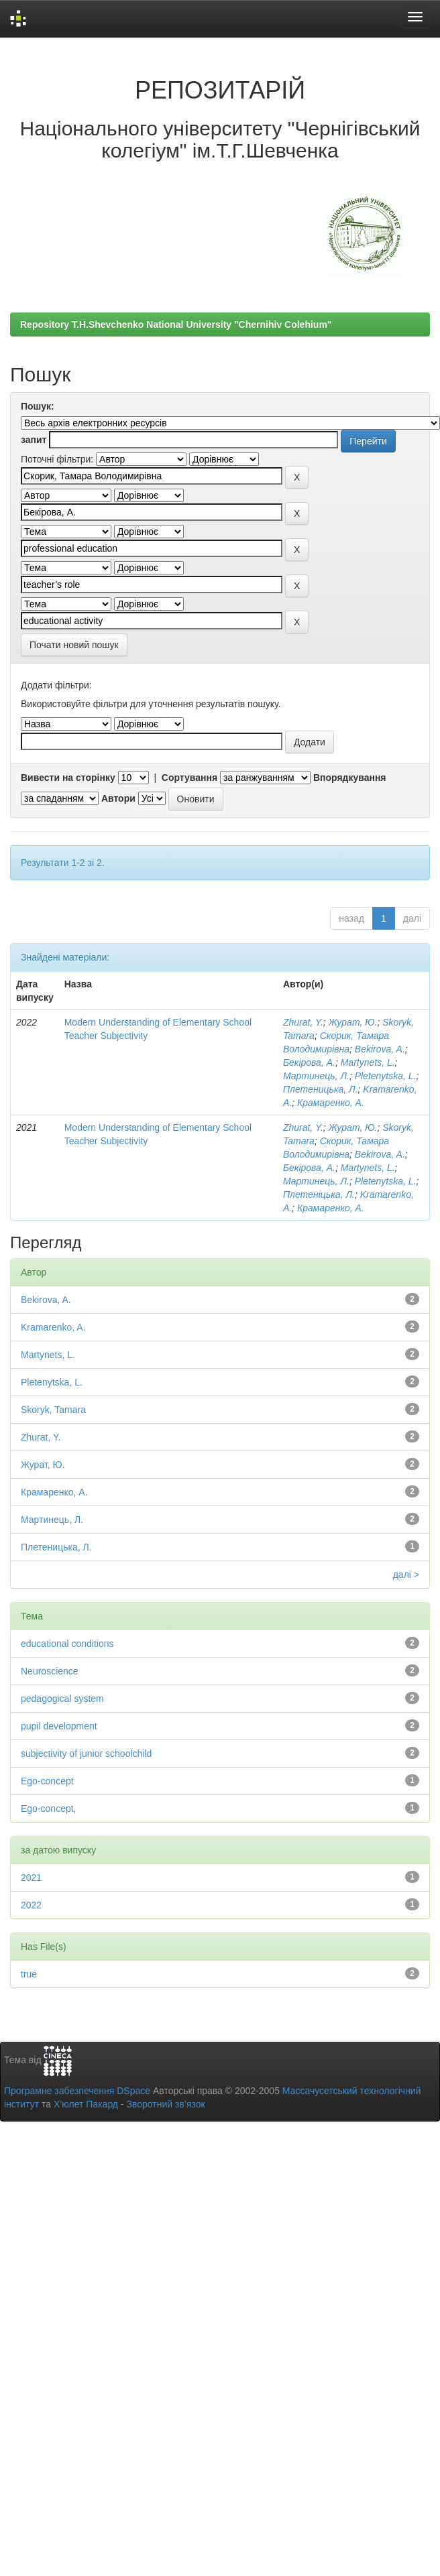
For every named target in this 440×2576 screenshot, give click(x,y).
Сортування (189, 777)
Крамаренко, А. (330, 1102)
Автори (118, 798)
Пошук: (37, 406)
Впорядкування (349, 777)
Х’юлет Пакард (86, 2104)
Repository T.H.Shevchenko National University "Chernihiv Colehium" (175, 324)
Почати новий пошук (74, 644)
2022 (31, 1905)
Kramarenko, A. (53, 1327)
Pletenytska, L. (386, 1075)
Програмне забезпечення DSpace (77, 2090)
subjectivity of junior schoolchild (86, 1753)
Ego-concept (47, 1781)
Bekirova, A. (380, 1049)
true (29, 1974)
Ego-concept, (48, 1808)
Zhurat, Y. (303, 1022)
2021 (31, 1877)
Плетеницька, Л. (320, 1089)
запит (33, 439)
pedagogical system (62, 1698)
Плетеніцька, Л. (319, 1194)
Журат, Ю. (353, 1022)
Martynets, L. (368, 1062)
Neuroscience (49, 1671)
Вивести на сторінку (68, 777)
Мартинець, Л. (316, 1075)
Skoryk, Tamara (53, 1409)
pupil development (59, 1726)
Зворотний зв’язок (165, 2104)
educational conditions (67, 1643)
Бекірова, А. (309, 1062)
